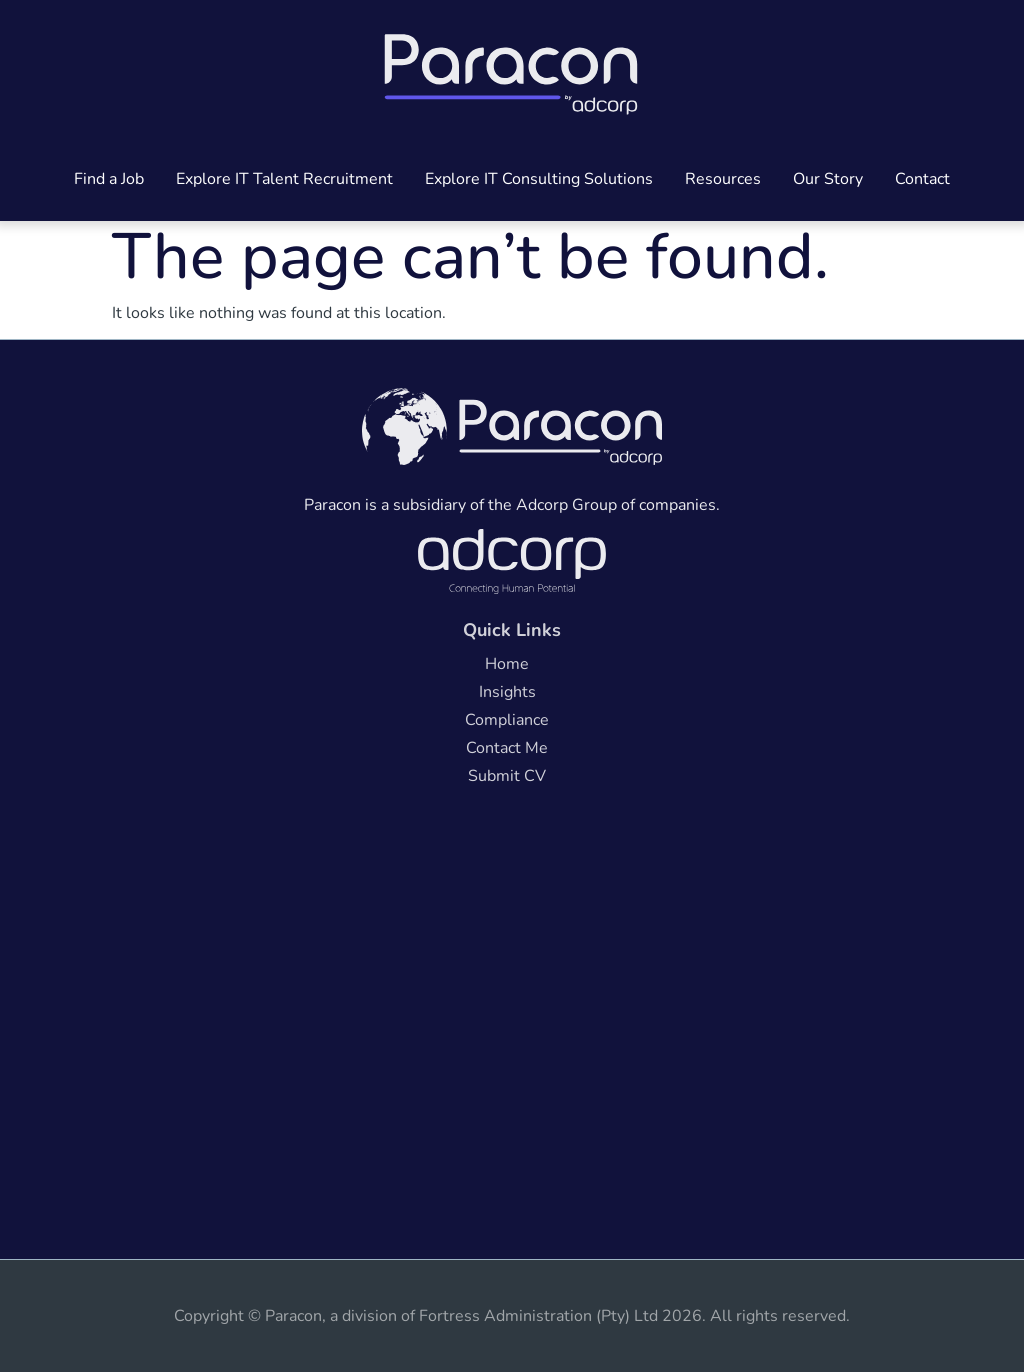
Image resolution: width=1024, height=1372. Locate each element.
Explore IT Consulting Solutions (539, 179)
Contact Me (507, 748)
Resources (723, 179)
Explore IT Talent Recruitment (284, 179)
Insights (507, 692)
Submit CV (507, 776)
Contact (922, 179)
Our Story (828, 179)
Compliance (507, 720)
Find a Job (109, 179)
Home (507, 664)
